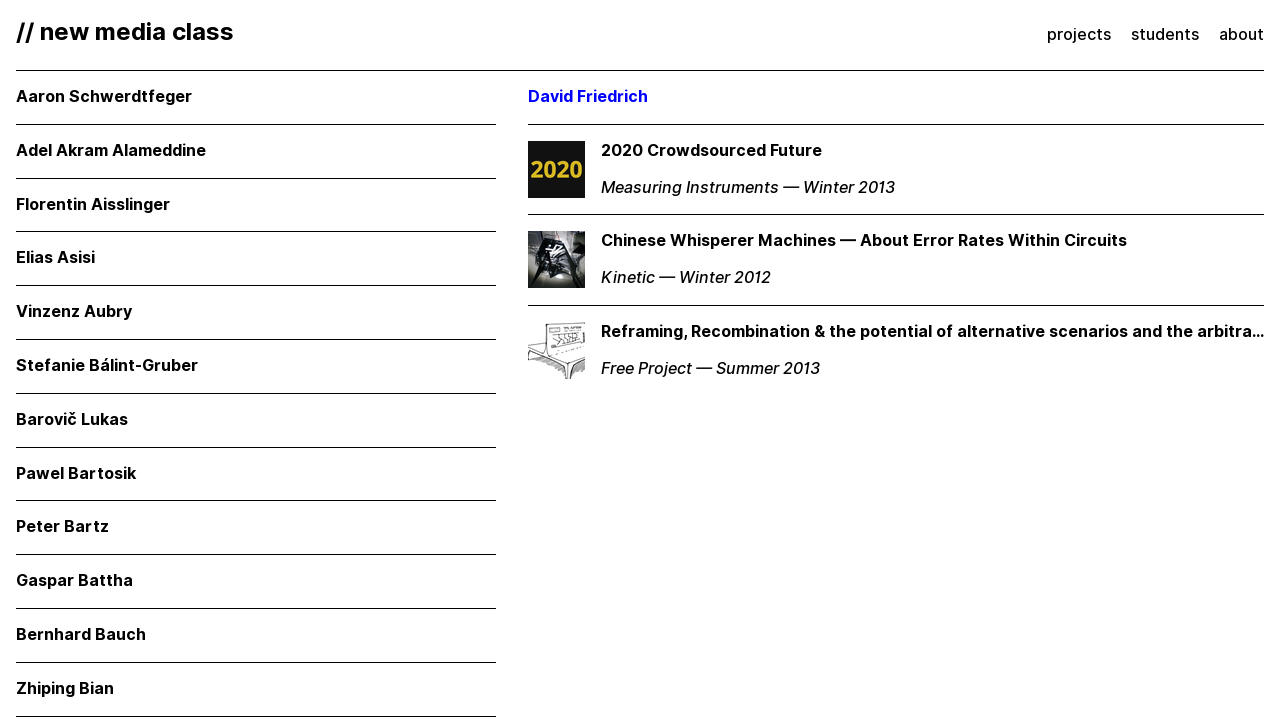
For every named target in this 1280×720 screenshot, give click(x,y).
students (1165, 34)
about (1241, 34)
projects (1079, 34)
